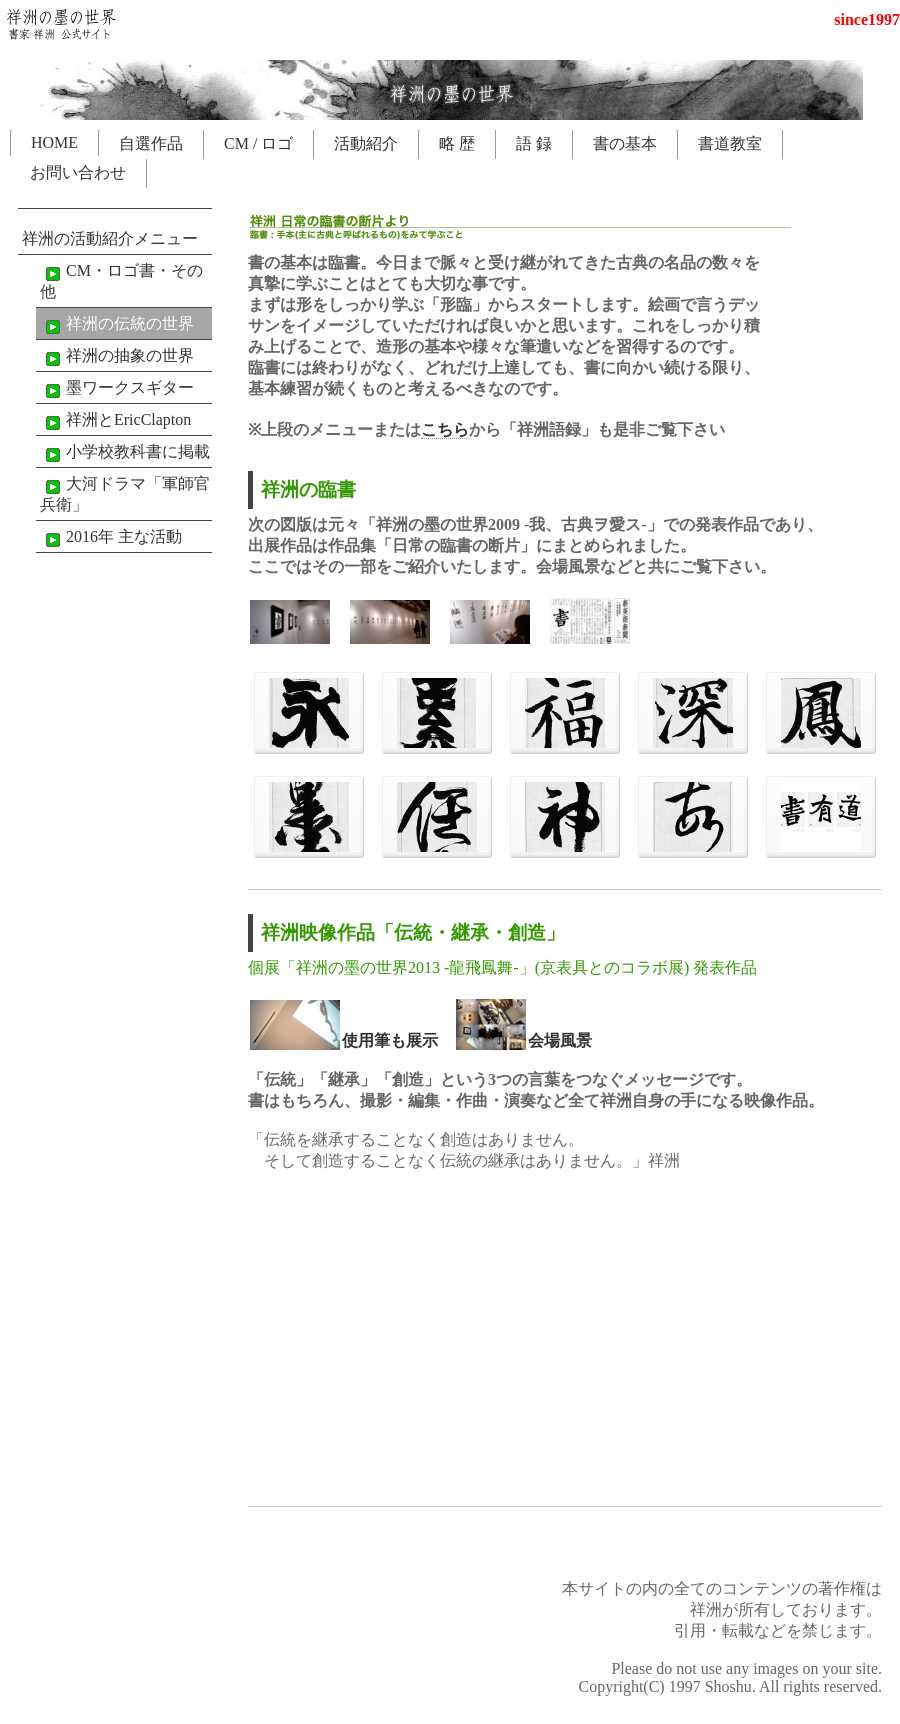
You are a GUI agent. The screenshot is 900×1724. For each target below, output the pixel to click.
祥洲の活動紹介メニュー (110, 238)
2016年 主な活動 (111, 538)
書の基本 (625, 143)
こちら (445, 429)
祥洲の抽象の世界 (117, 357)
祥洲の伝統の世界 (117, 325)
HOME (54, 142)
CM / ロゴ (258, 143)
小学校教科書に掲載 (125, 453)
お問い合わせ (78, 172)
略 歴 (457, 143)
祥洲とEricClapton (115, 421)
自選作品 (151, 143)
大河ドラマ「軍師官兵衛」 (125, 494)
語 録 (534, 143)
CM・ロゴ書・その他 (121, 281)
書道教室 (730, 143)
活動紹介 (366, 143)
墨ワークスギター (117, 389)
